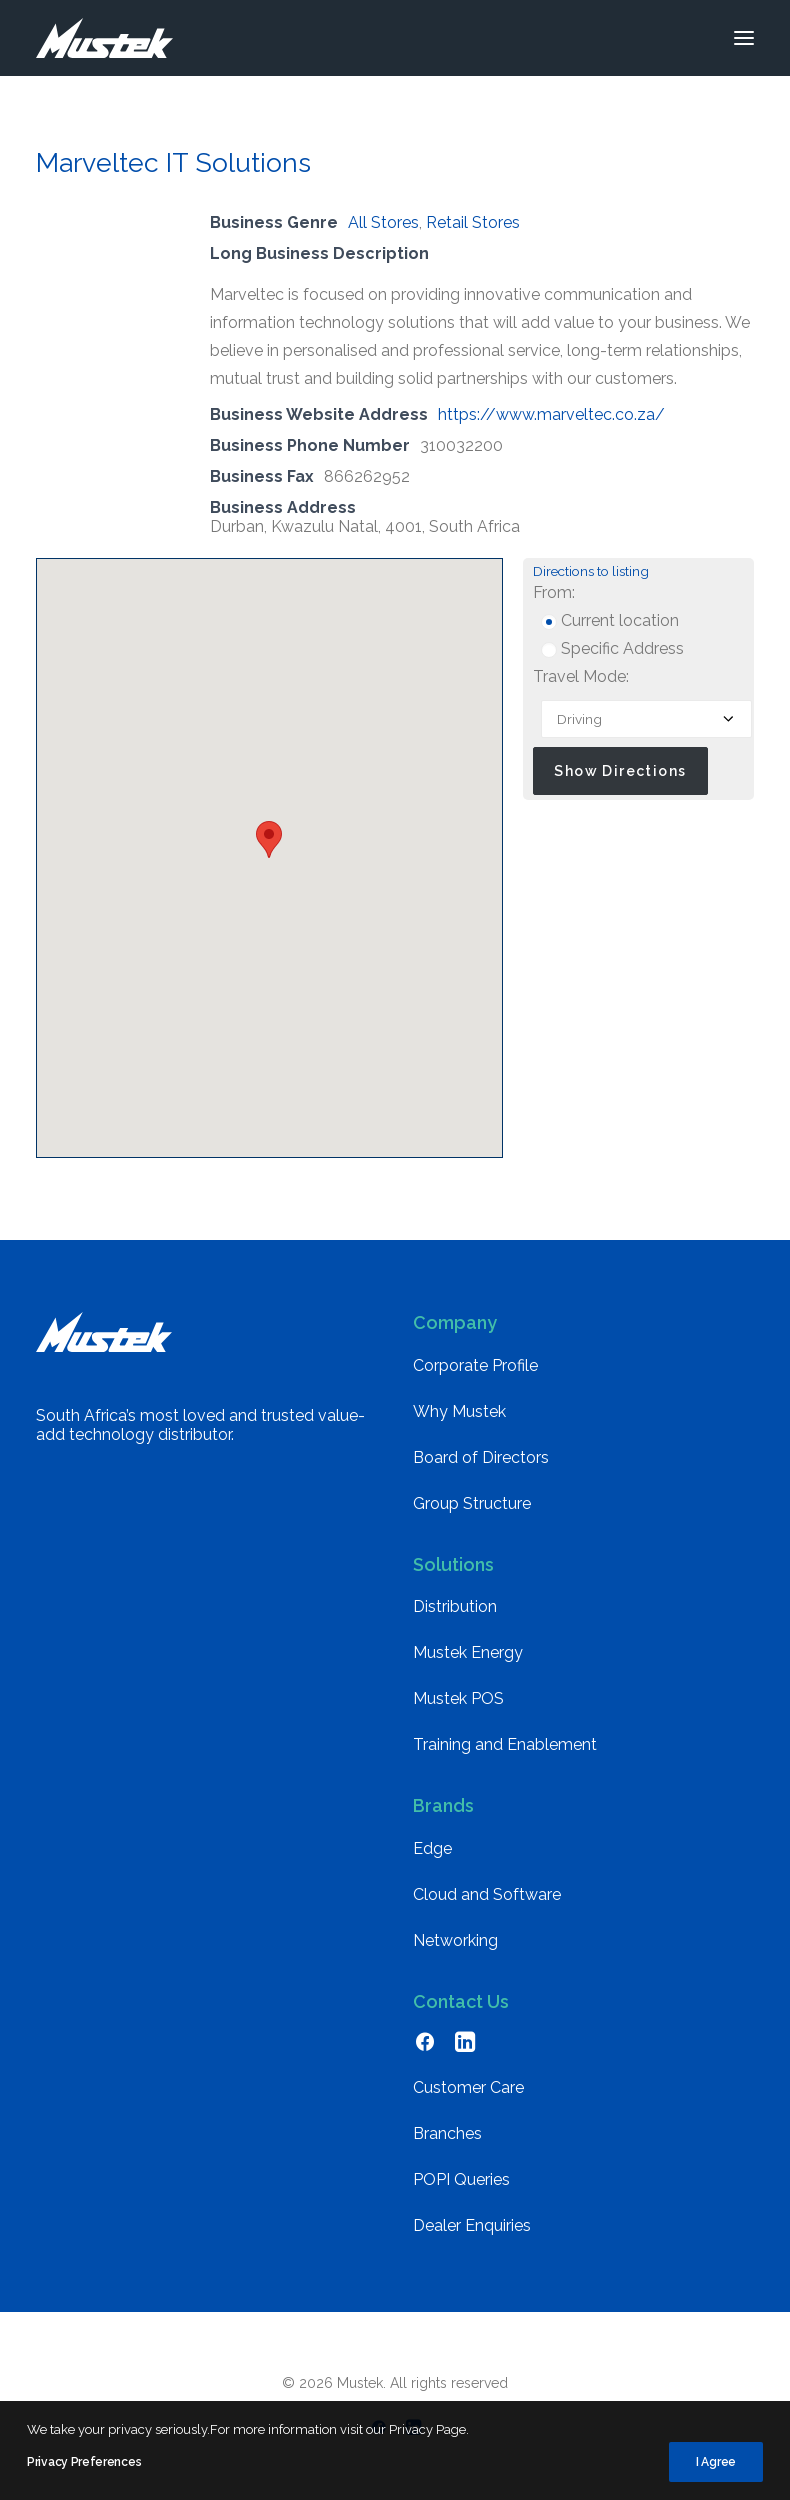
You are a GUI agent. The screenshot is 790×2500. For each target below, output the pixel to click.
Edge (432, 1848)
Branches (447, 2133)
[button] (744, 38)
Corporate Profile (475, 1365)
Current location (610, 620)
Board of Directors (481, 1457)
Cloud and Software (487, 1894)
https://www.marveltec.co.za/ (551, 414)
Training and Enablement (505, 1744)
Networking (455, 1940)
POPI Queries (461, 2179)
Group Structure (472, 1503)
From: (554, 592)
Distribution (455, 1606)
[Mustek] (104, 38)
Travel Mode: (581, 676)
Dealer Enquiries (472, 2225)
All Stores (383, 222)
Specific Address (612, 648)
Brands (443, 1805)
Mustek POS (458, 1698)
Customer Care (468, 2087)
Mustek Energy (468, 1652)
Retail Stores (473, 222)
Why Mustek (459, 1411)
